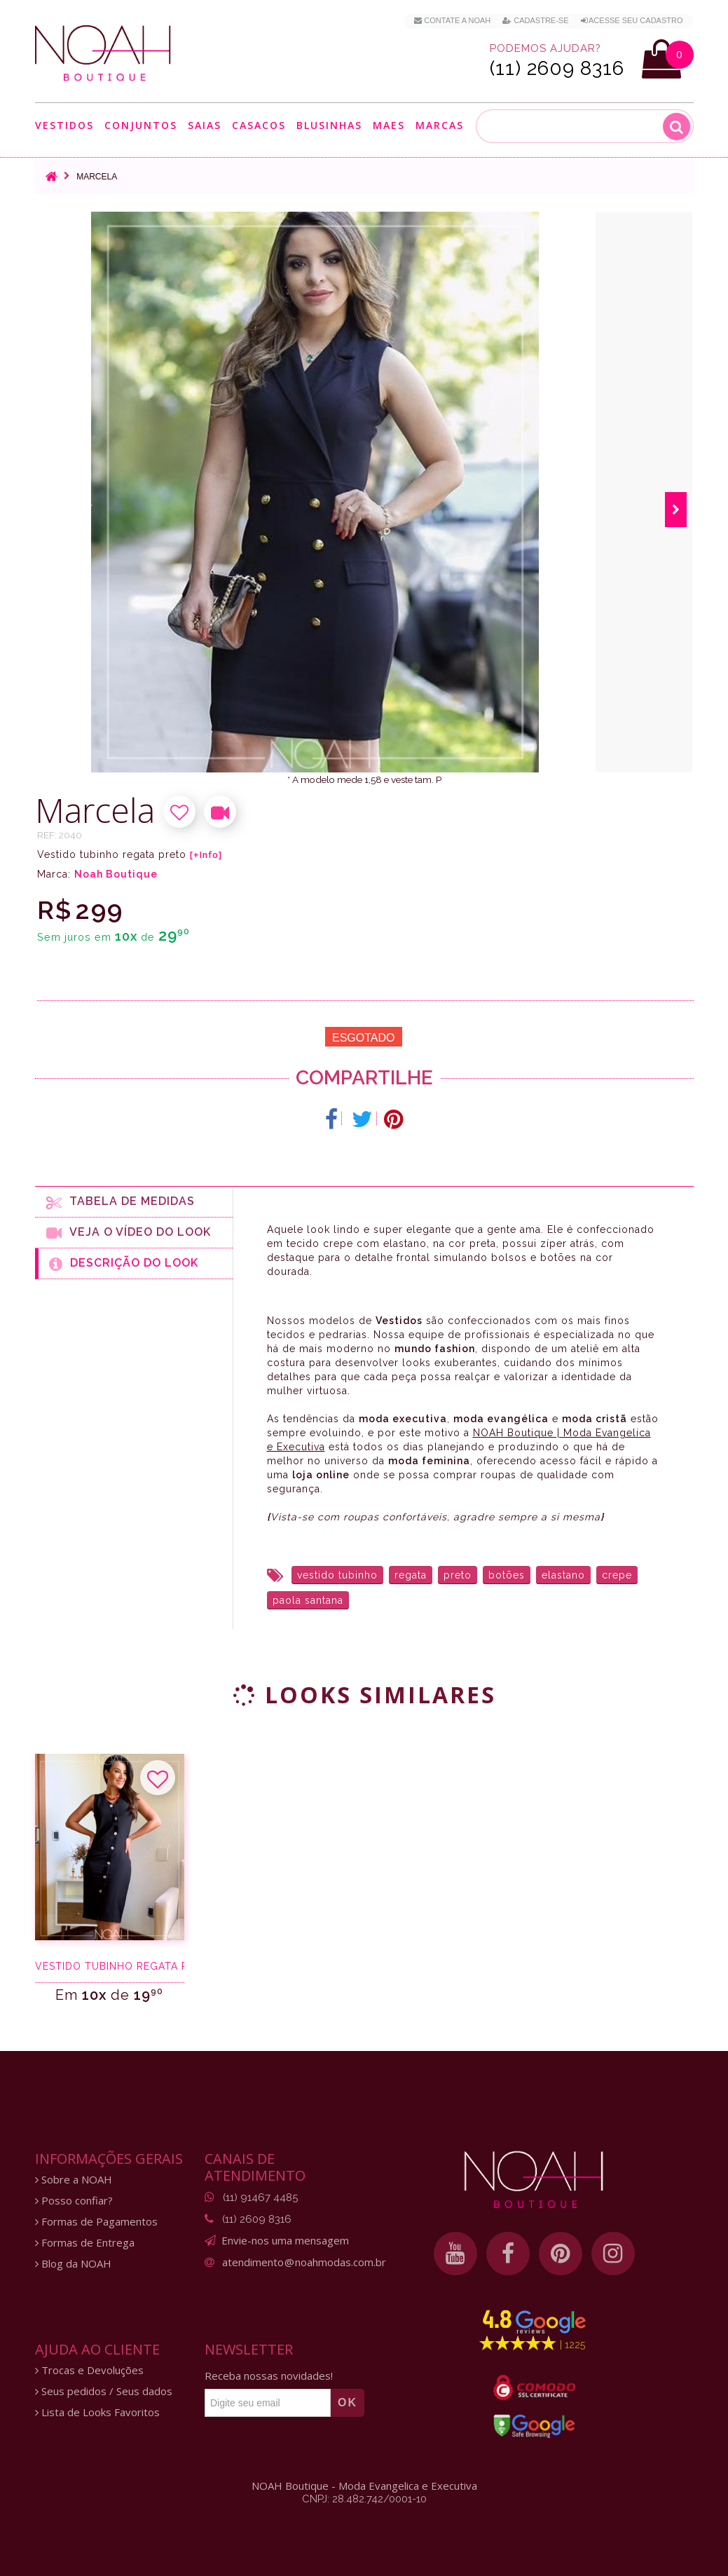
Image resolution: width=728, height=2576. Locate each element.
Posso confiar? (74, 2200)
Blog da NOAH (73, 2263)
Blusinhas (329, 125)
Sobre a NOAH (73, 2179)
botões (506, 1575)
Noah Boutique (116, 874)
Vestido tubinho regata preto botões (109, 1966)
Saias (204, 125)
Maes (389, 125)
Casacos (259, 125)
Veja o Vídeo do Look (128, 1233)
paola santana (308, 1600)
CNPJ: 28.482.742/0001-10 (364, 2499)
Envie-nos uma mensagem (285, 2240)
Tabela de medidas (120, 1202)
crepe (617, 1575)
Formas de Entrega (85, 2242)
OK (347, 2402)
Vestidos (64, 125)
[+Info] (206, 855)
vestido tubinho (337, 1575)
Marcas (439, 125)
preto (458, 1575)
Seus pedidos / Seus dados (103, 2391)
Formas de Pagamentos (96, 2221)
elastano (563, 1575)
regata (410, 1575)
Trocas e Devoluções (89, 2370)
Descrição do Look (123, 1264)
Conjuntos (140, 125)
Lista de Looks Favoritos (97, 2412)
